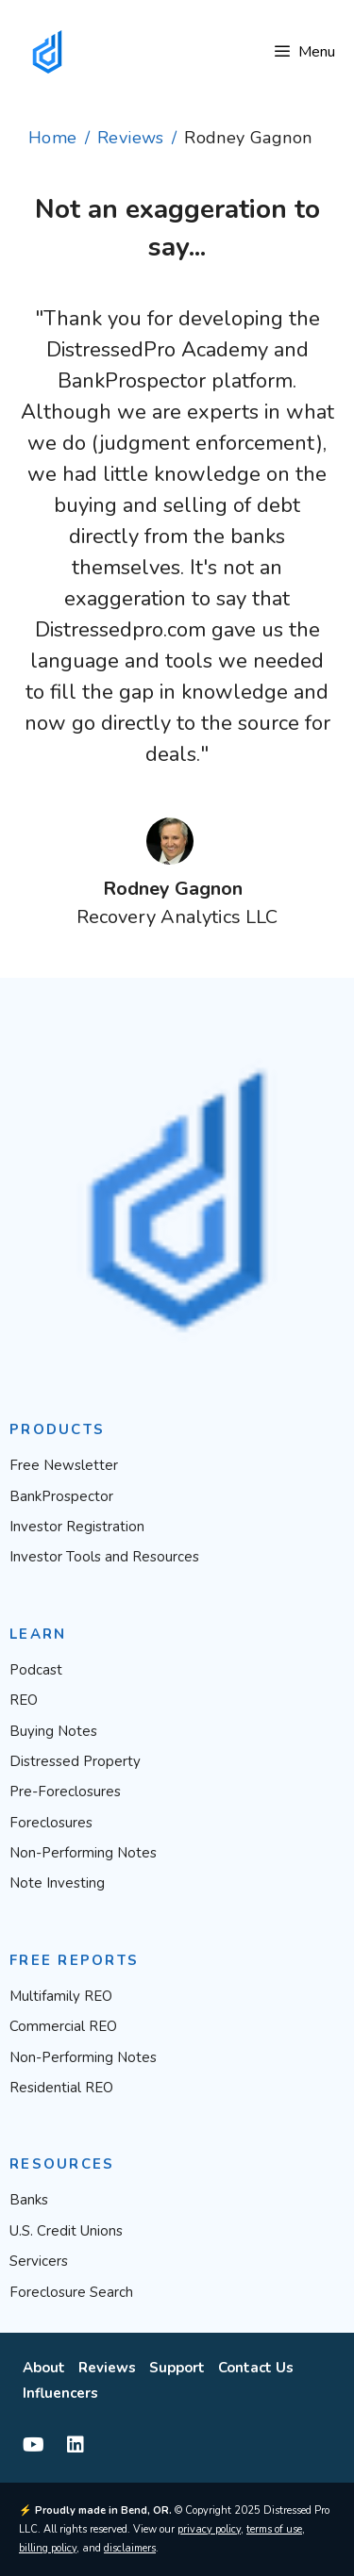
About (44, 2367)
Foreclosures (51, 1822)
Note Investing (57, 1883)
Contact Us (256, 2367)
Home (52, 137)
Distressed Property (75, 1761)
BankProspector (61, 1496)
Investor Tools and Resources (104, 1556)
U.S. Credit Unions (66, 2230)
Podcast (35, 1669)
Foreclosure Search (71, 2292)
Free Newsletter (63, 1465)
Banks (28, 2199)
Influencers (60, 2393)
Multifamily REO (60, 1996)
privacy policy (209, 2529)
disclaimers (130, 2548)
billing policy (47, 2548)
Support (177, 2367)
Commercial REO (63, 2026)
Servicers (38, 2261)
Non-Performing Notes (83, 1852)
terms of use (274, 2529)
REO (23, 1700)
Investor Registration (76, 1526)
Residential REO (61, 2087)
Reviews (130, 137)
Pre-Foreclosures (65, 1791)
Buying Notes (53, 1731)
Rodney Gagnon (173, 888)
